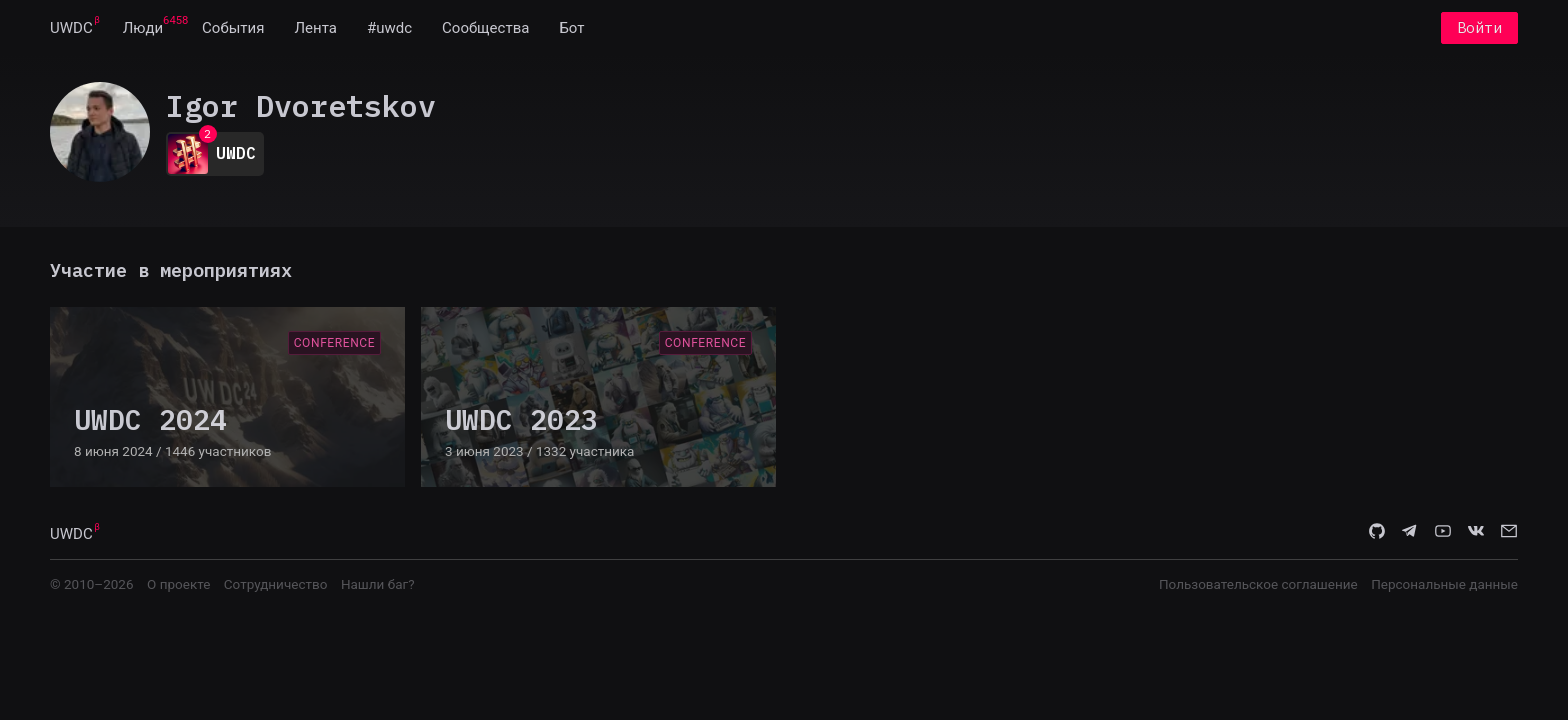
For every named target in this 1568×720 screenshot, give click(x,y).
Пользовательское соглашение (1258, 584)
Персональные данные (1444, 584)
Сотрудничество (276, 584)
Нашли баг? (378, 584)
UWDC (71, 28)
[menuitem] (71, 28)
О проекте (178, 584)
